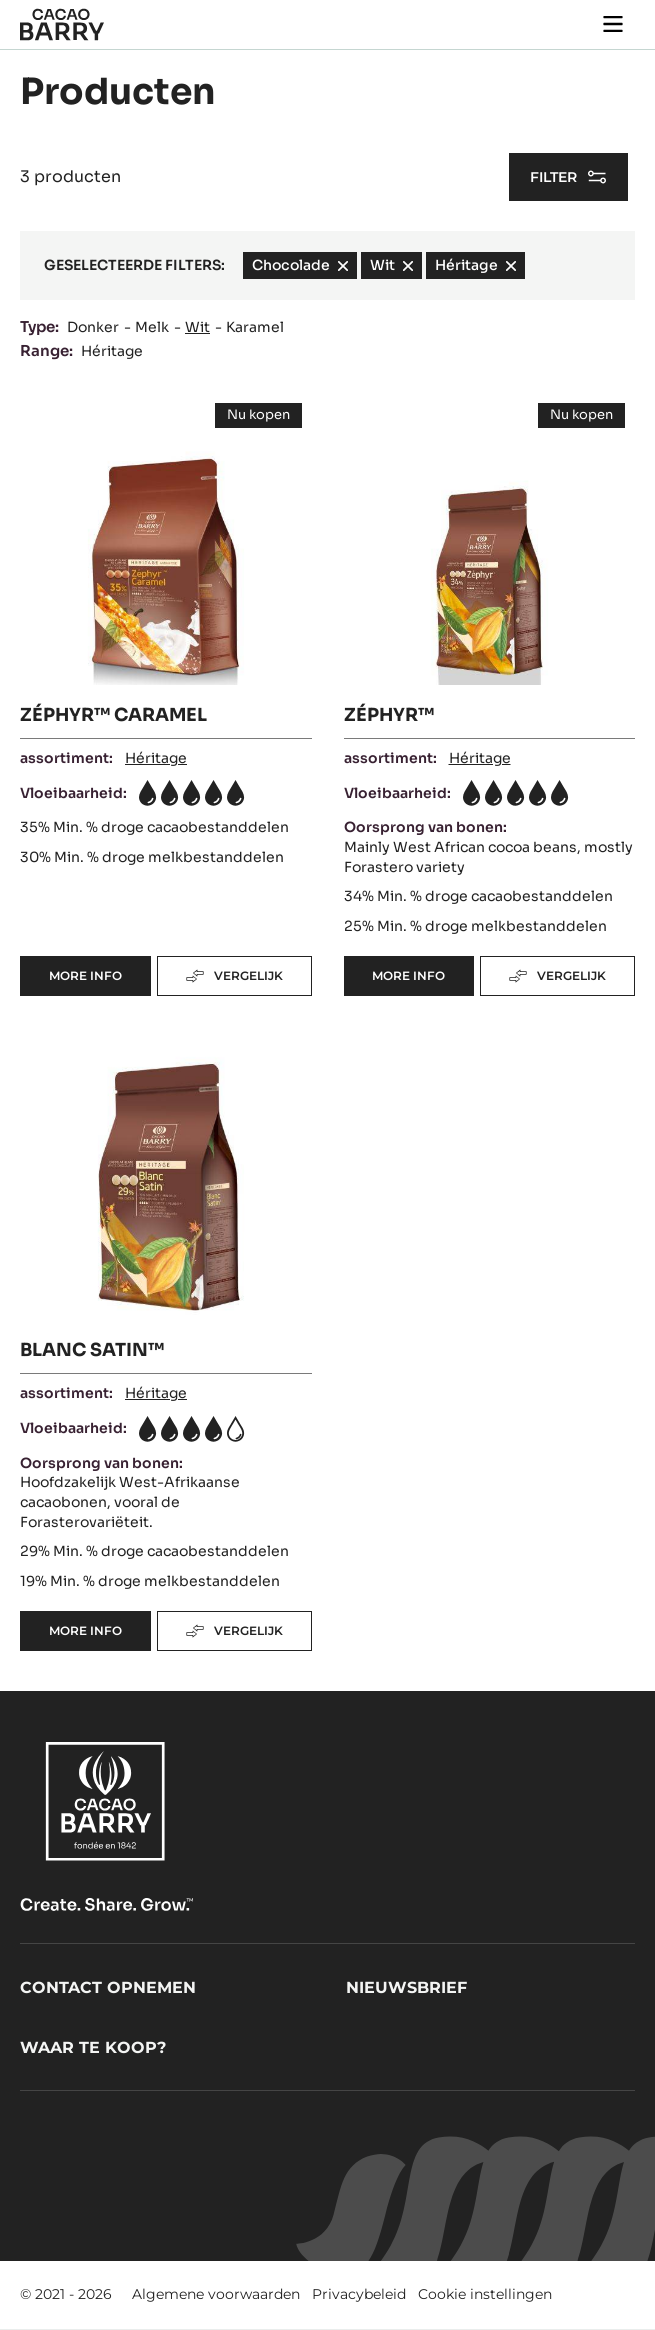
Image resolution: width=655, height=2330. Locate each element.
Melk (152, 327)
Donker (93, 327)
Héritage (112, 351)
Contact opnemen (108, 1987)
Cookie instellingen (485, 2294)
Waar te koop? (93, 2047)
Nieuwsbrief (406, 1987)
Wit (197, 327)
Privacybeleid (359, 2294)
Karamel (255, 327)
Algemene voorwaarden (216, 2294)
